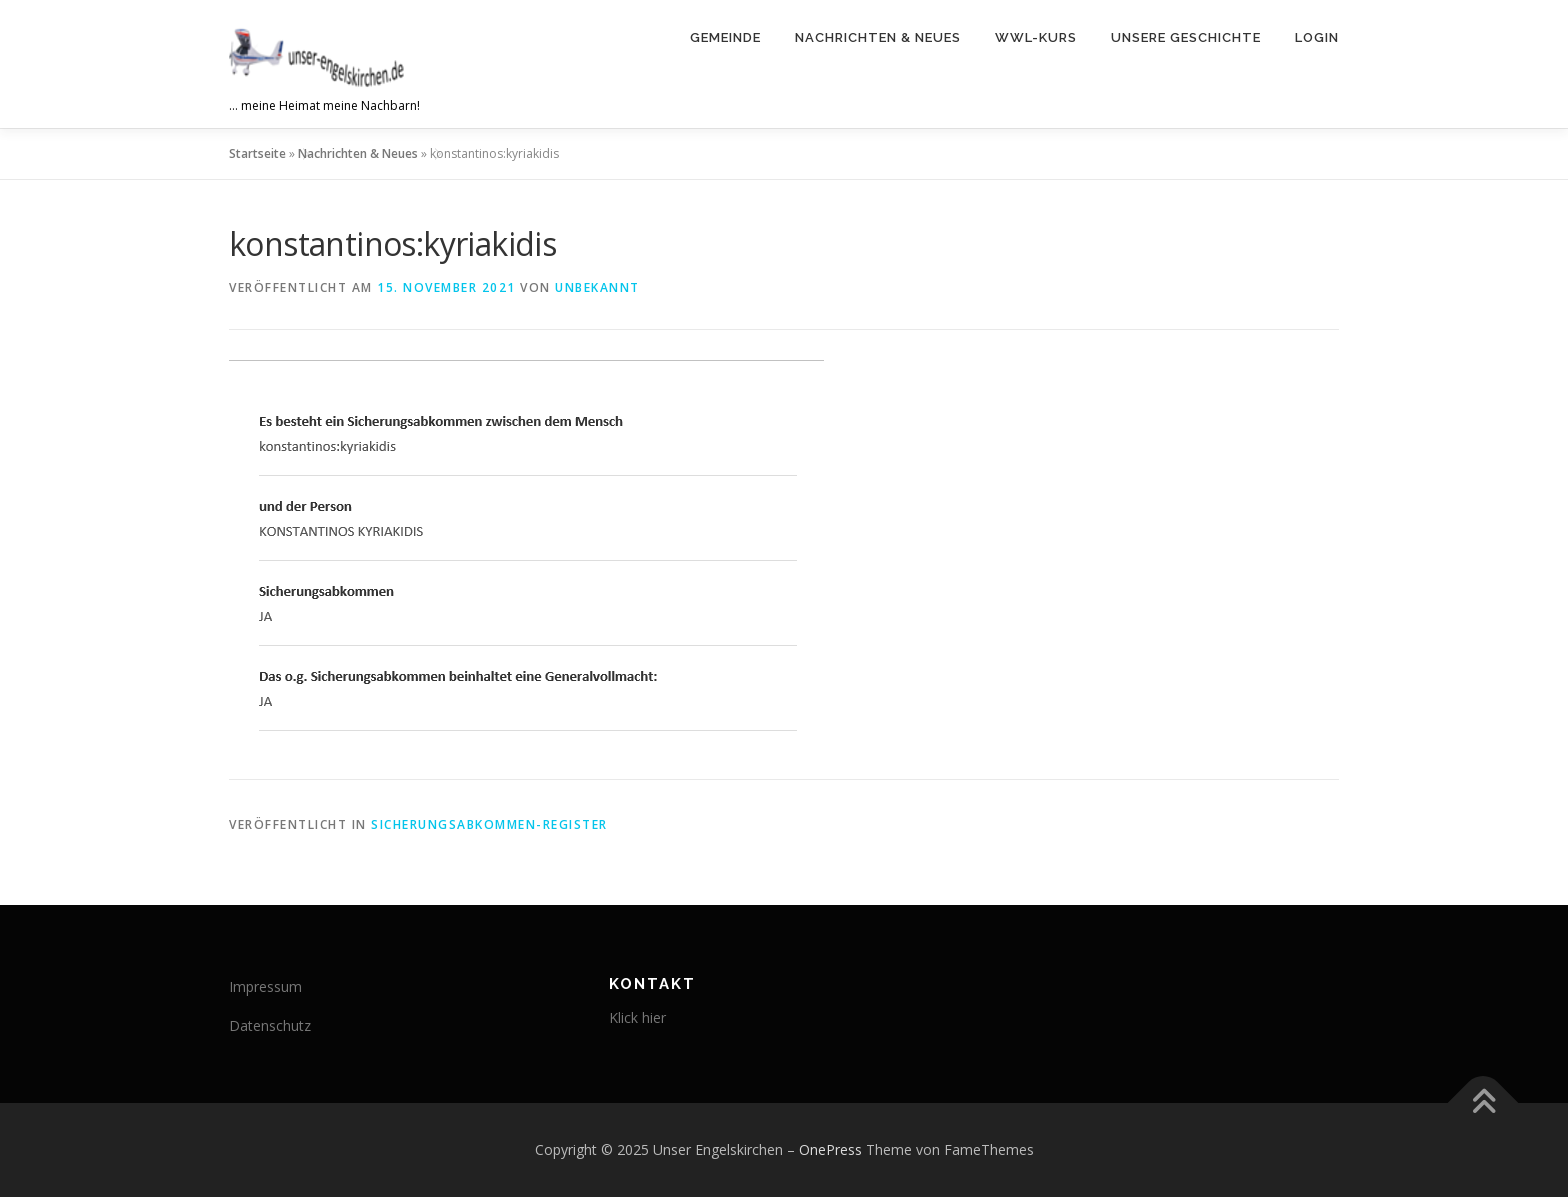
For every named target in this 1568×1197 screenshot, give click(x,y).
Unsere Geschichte (1186, 37)
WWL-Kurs (1036, 37)
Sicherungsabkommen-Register (489, 824)
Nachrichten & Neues (878, 37)
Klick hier (637, 1017)
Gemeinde (725, 37)
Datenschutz (270, 1025)
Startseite (257, 153)
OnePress (830, 1149)
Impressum (265, 986)
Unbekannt (597, 287)
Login (1317, 37)
